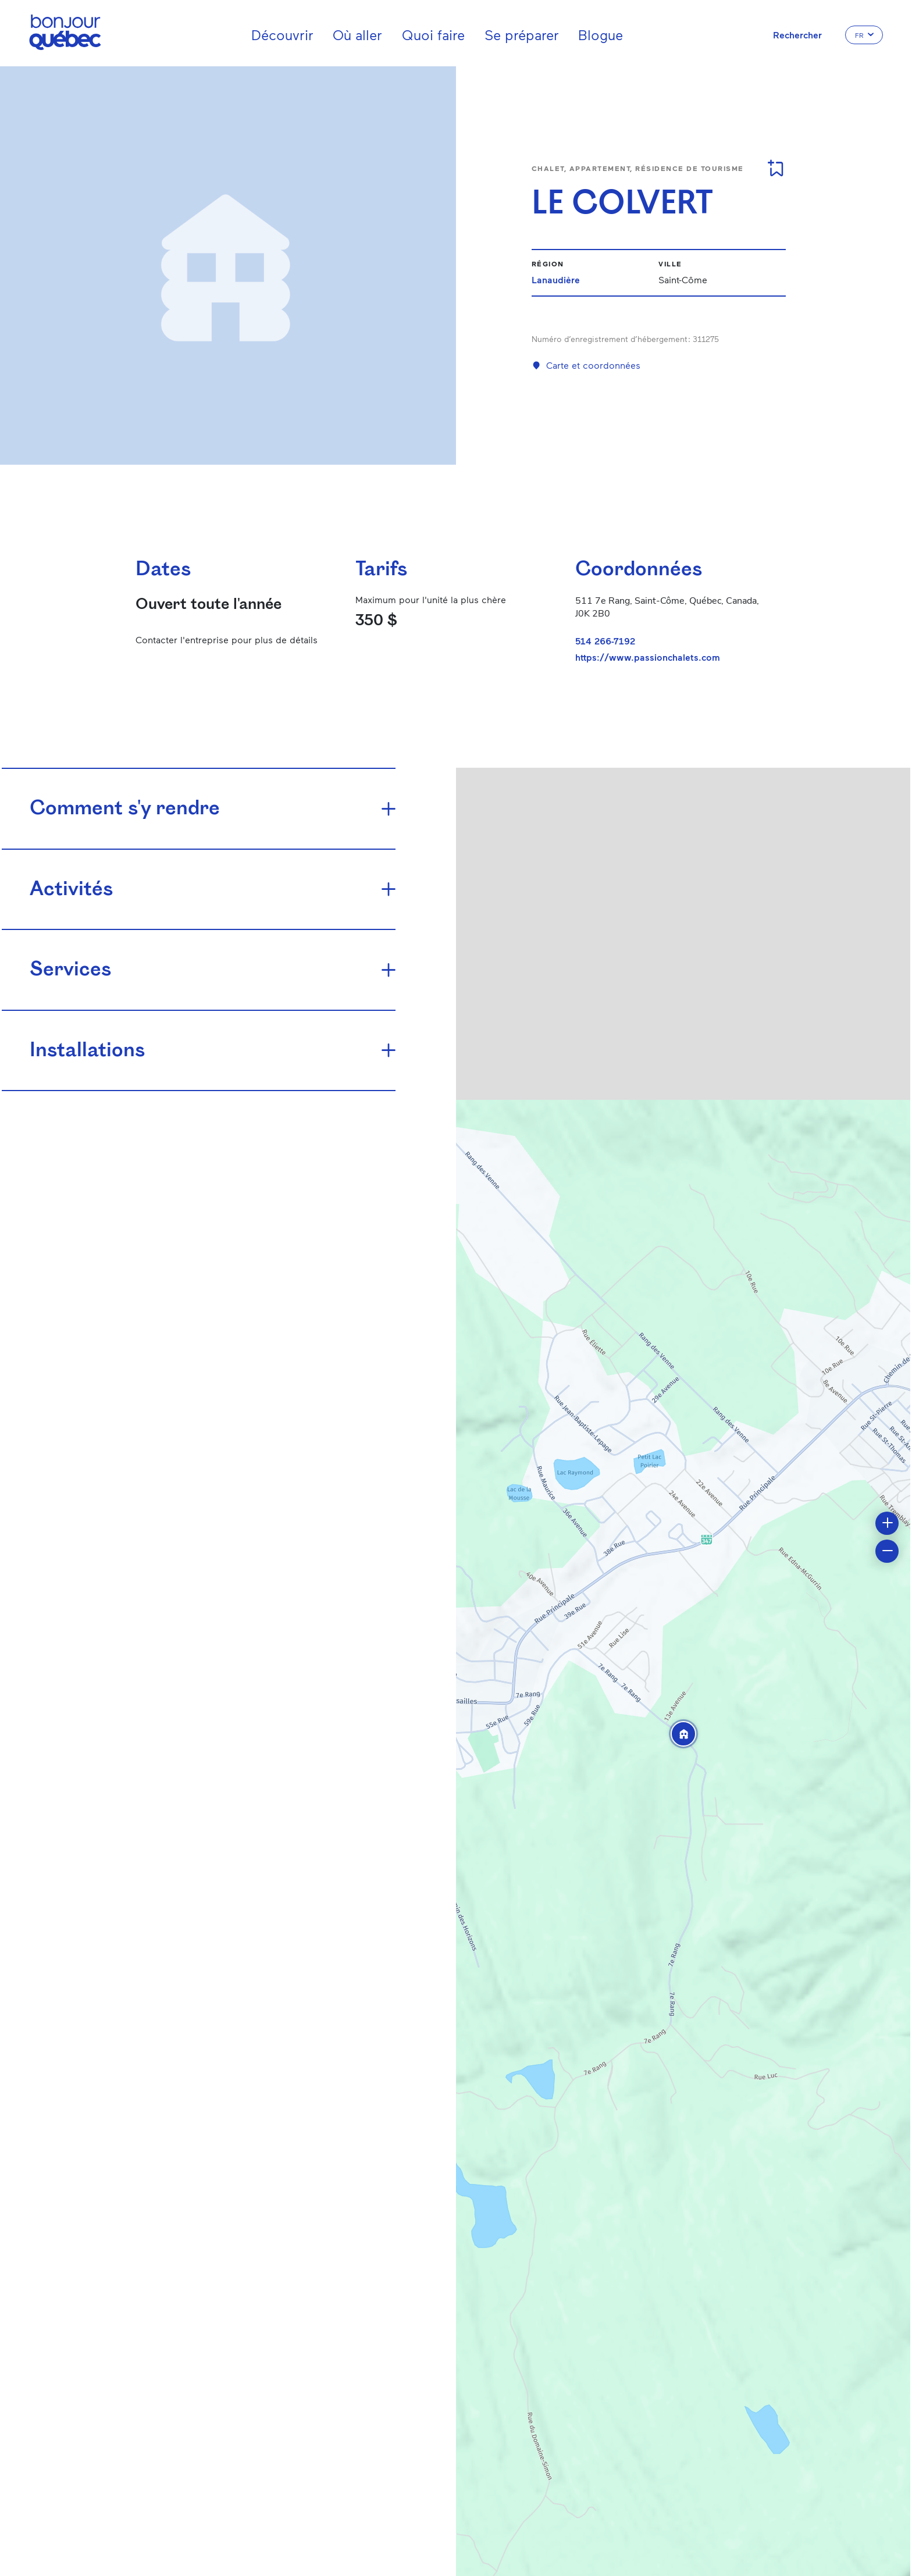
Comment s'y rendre (125, 809)
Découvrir (282, 34)
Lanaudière (556, 279)
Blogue (600, 34)
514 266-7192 (605, 640)
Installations (87, 1051)
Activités (71, 890)
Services (70, 970)
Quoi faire (433, 34)
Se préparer (521, 34)
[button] (683, 1734)
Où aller (357, 34)
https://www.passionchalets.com (647, 657)
